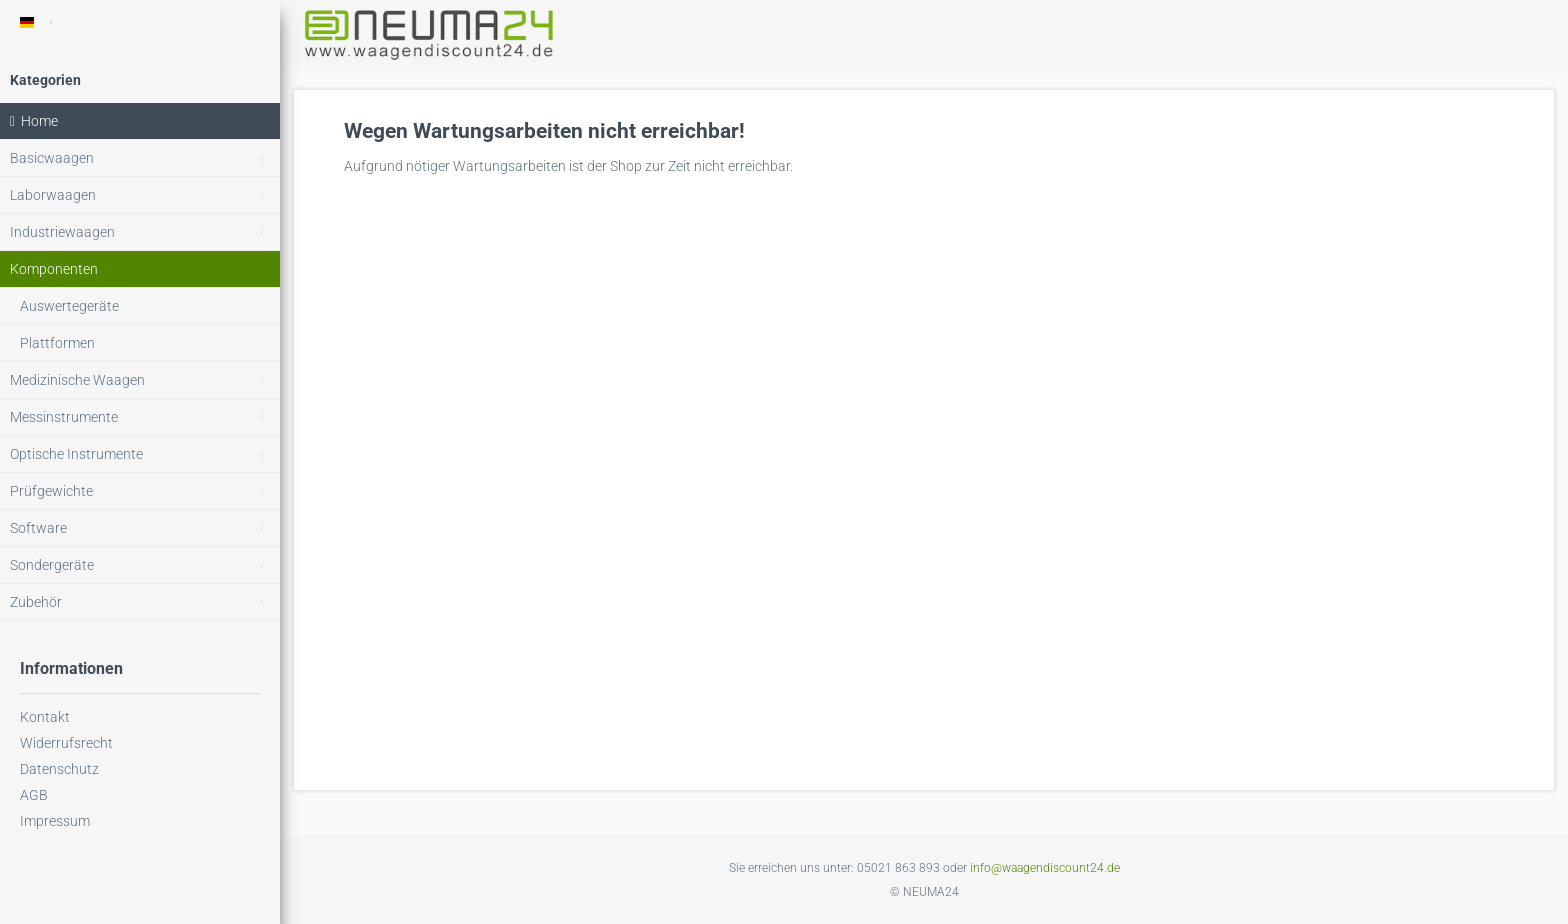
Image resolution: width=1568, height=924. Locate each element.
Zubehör (145, 602)
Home (34, 121)
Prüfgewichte (145, 491)
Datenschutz (59, 769)
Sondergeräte (145, 565)
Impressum (55, 821)
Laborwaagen (145, 195)
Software (145, 528)
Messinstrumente (145, 417)
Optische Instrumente (145, 454)
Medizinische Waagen (145, 380)
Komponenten (54, 269)
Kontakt (45, 717)
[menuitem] (140, 158)
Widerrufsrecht (66, 743)
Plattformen (57, 343)
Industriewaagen (145, 232)
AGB (34, 795)
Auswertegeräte (69, 306)
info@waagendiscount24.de (1045, 868)
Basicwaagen (145, 158)
